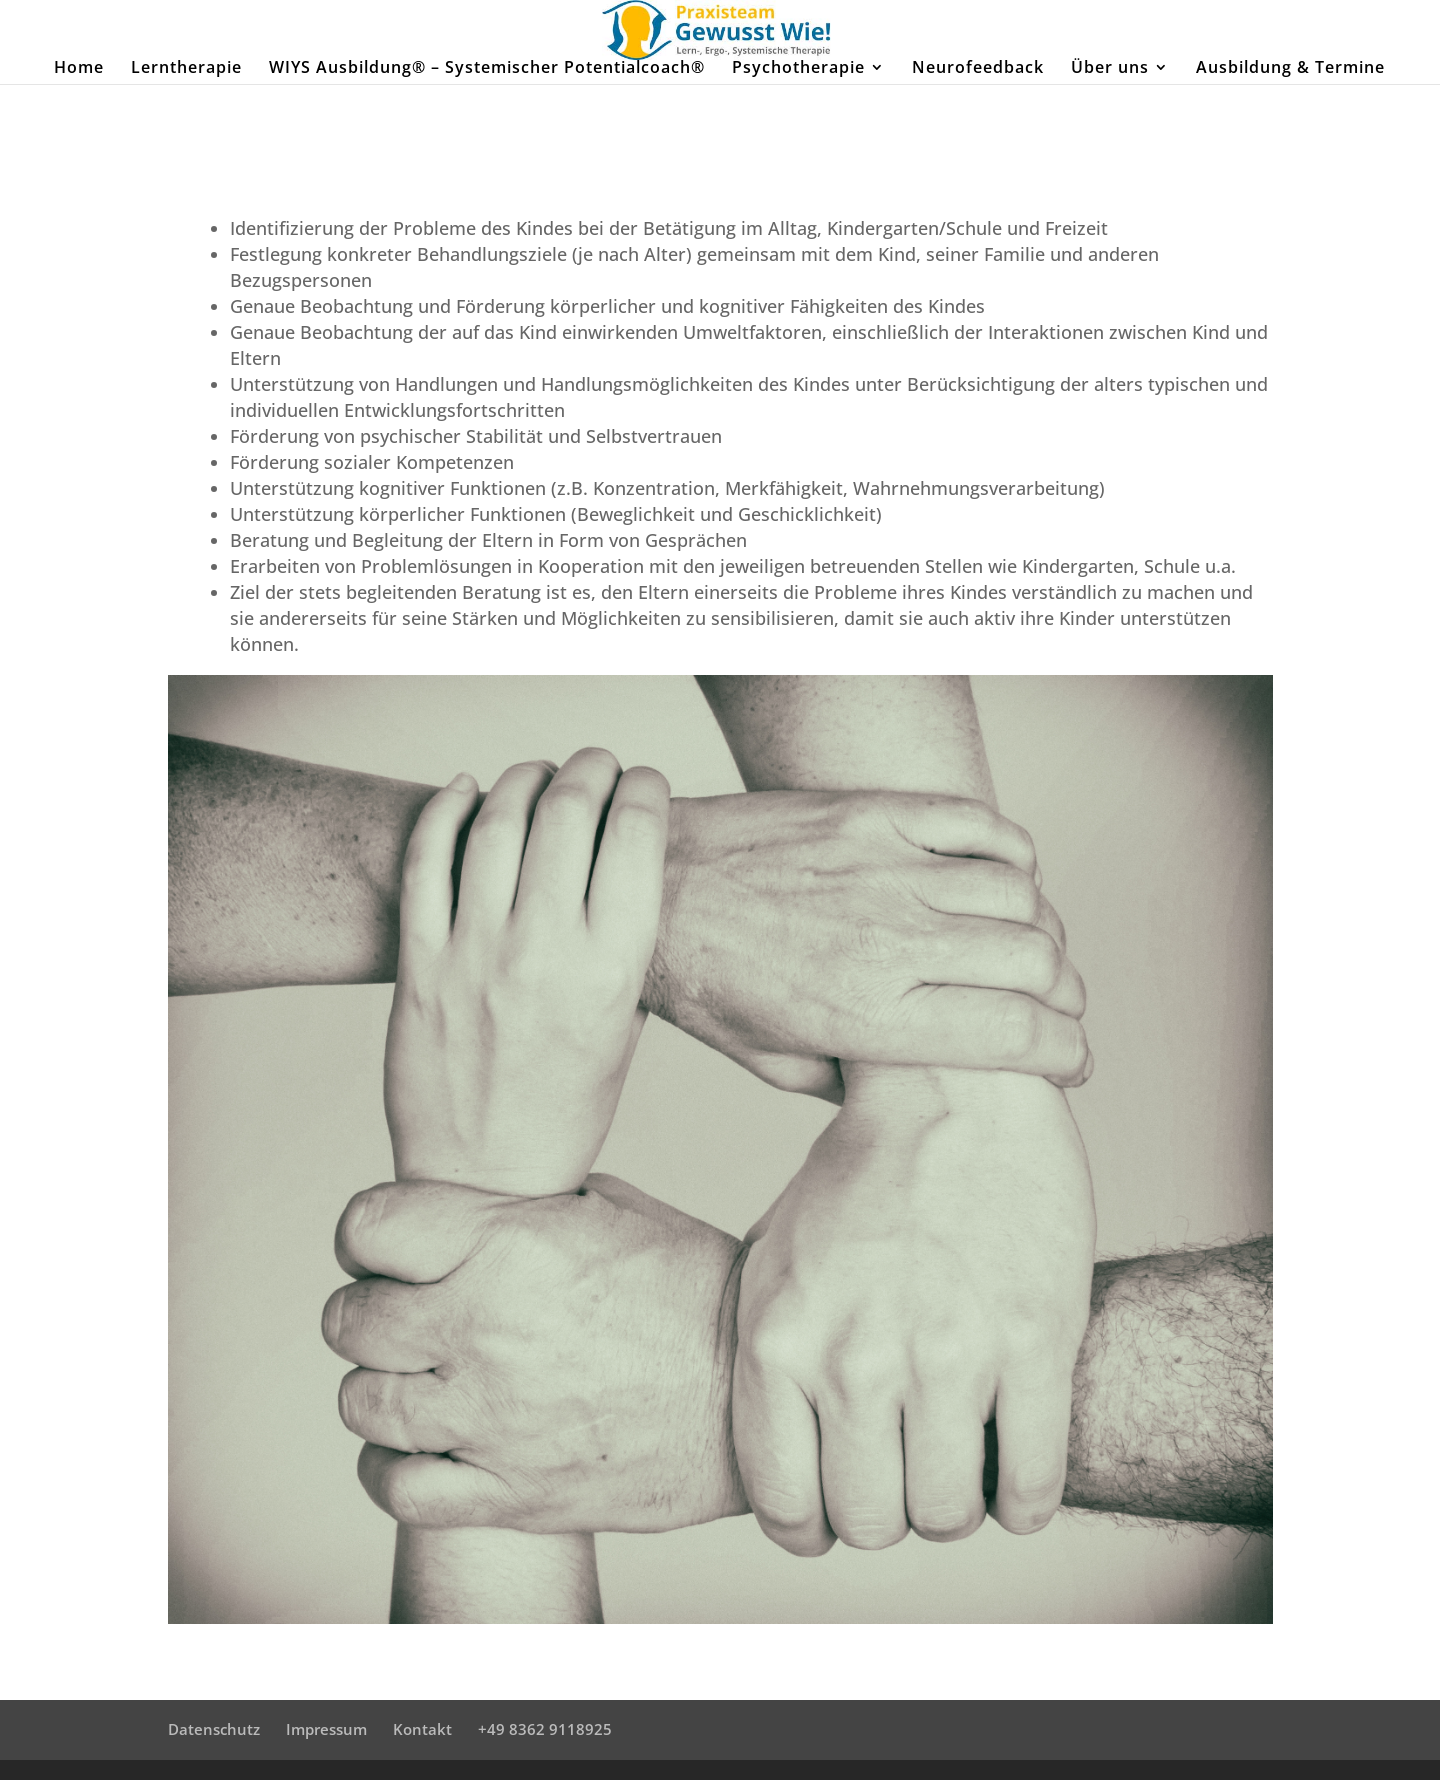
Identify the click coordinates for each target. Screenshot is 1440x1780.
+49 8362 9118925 (545, 1729)
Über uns (1110, 69)
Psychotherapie (798, 69)
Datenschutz (214, 1729)
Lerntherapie (186, 69)
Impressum (326, 1729)
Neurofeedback (978, 69)
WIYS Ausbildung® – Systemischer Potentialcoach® (487, 69)
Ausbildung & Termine (1290, 69)
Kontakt (422, 1729)
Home (79, 69)
